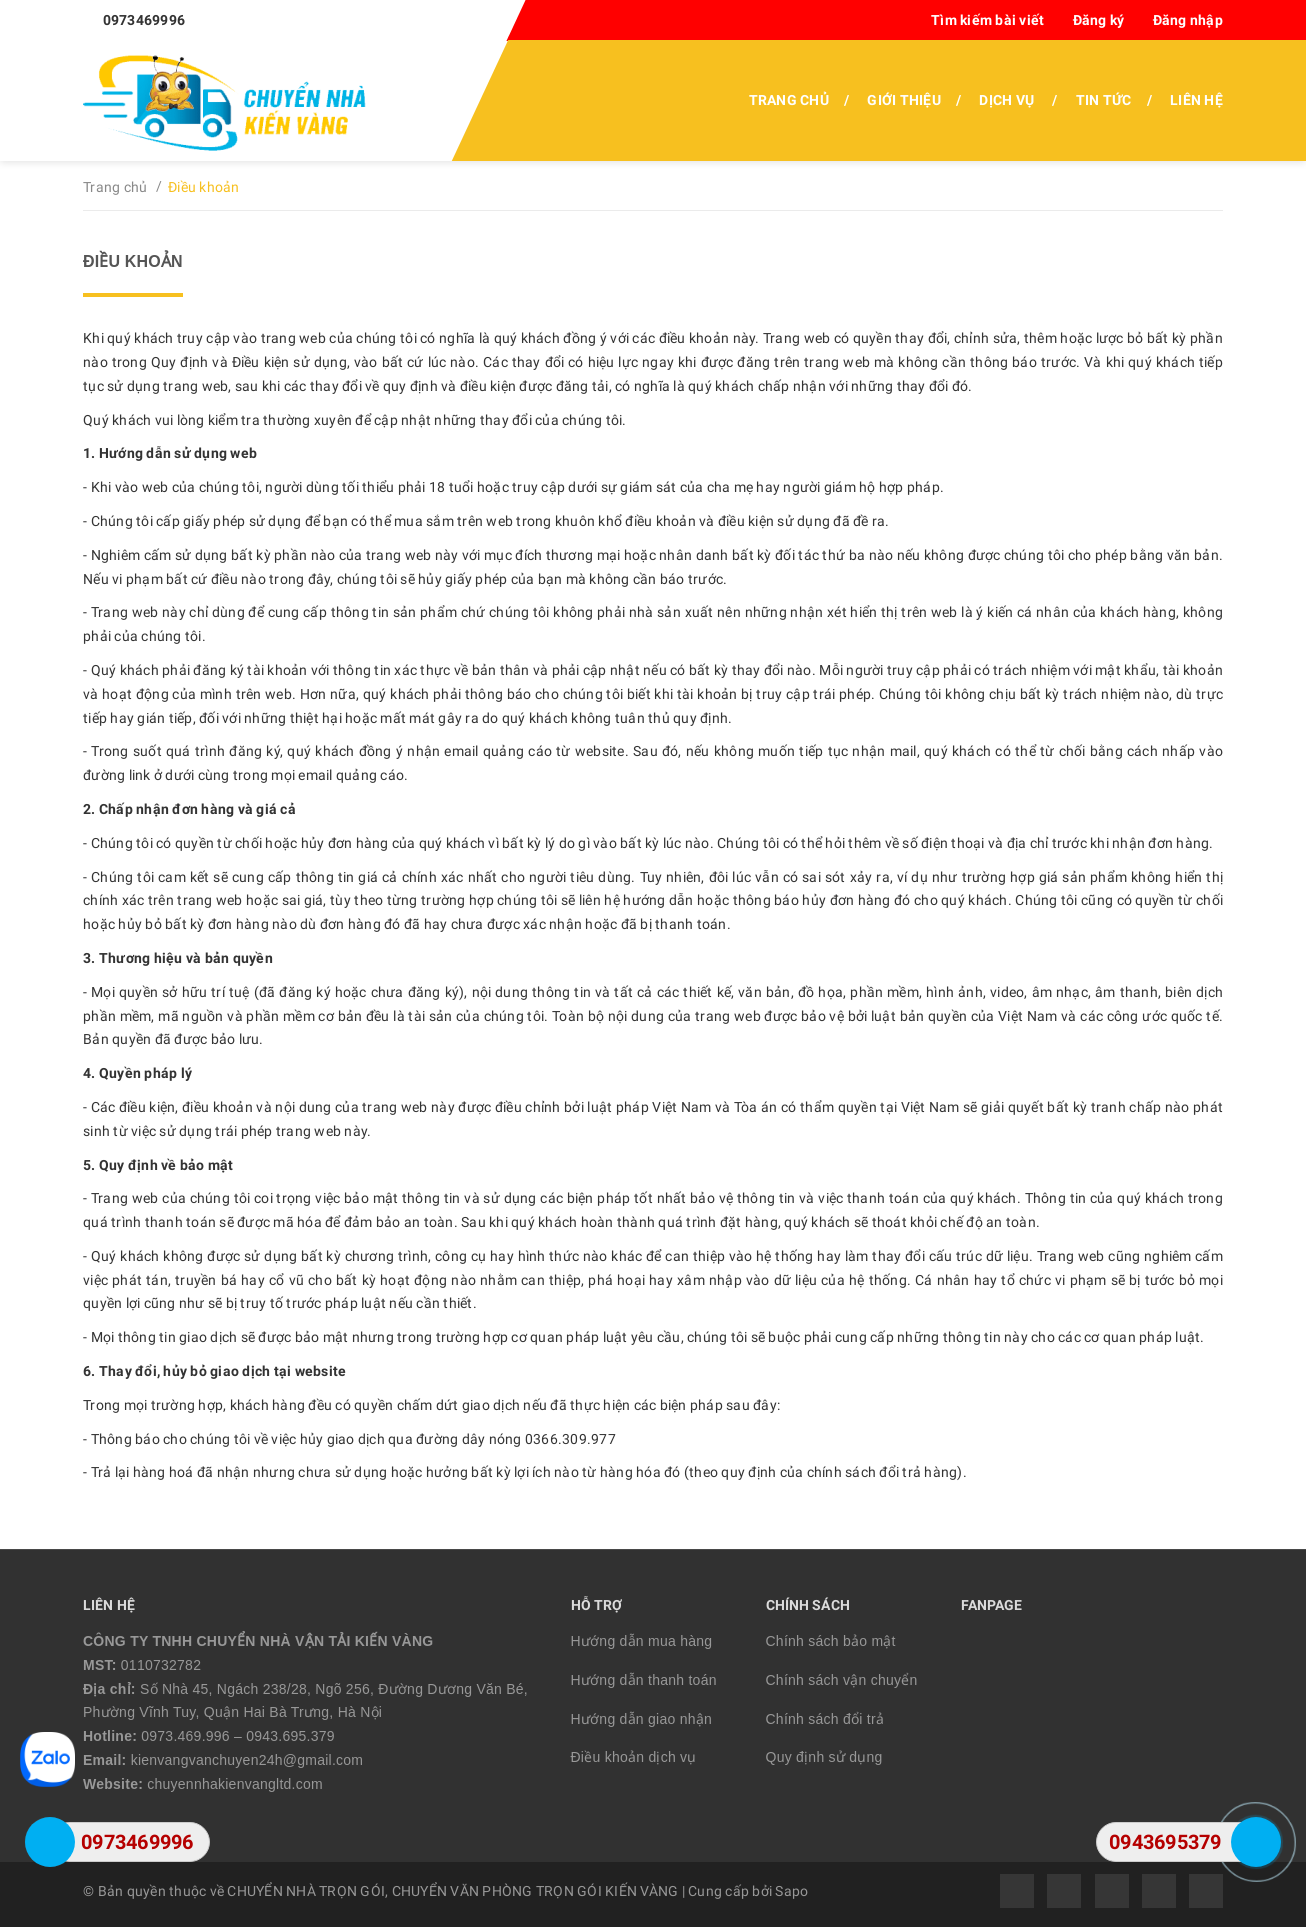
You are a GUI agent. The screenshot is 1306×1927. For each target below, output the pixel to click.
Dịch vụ (1006, 100)
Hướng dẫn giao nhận (642, 1719)
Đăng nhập (1188, 20)
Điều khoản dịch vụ (634, 1757)
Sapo (791, 1891)
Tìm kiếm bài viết (987, 20)
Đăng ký (1099, 20)
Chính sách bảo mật (831, 1641)
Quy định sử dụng (824, 1757)
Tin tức (1104, 100)
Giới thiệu (904, 100)
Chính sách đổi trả (825, 1719)
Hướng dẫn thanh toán (644, 1680)
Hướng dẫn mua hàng (642, 1641)
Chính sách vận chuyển (842, 1680)
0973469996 (144, 20)
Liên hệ (1196, 100)
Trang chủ (789, 100)
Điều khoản (133, 261)
